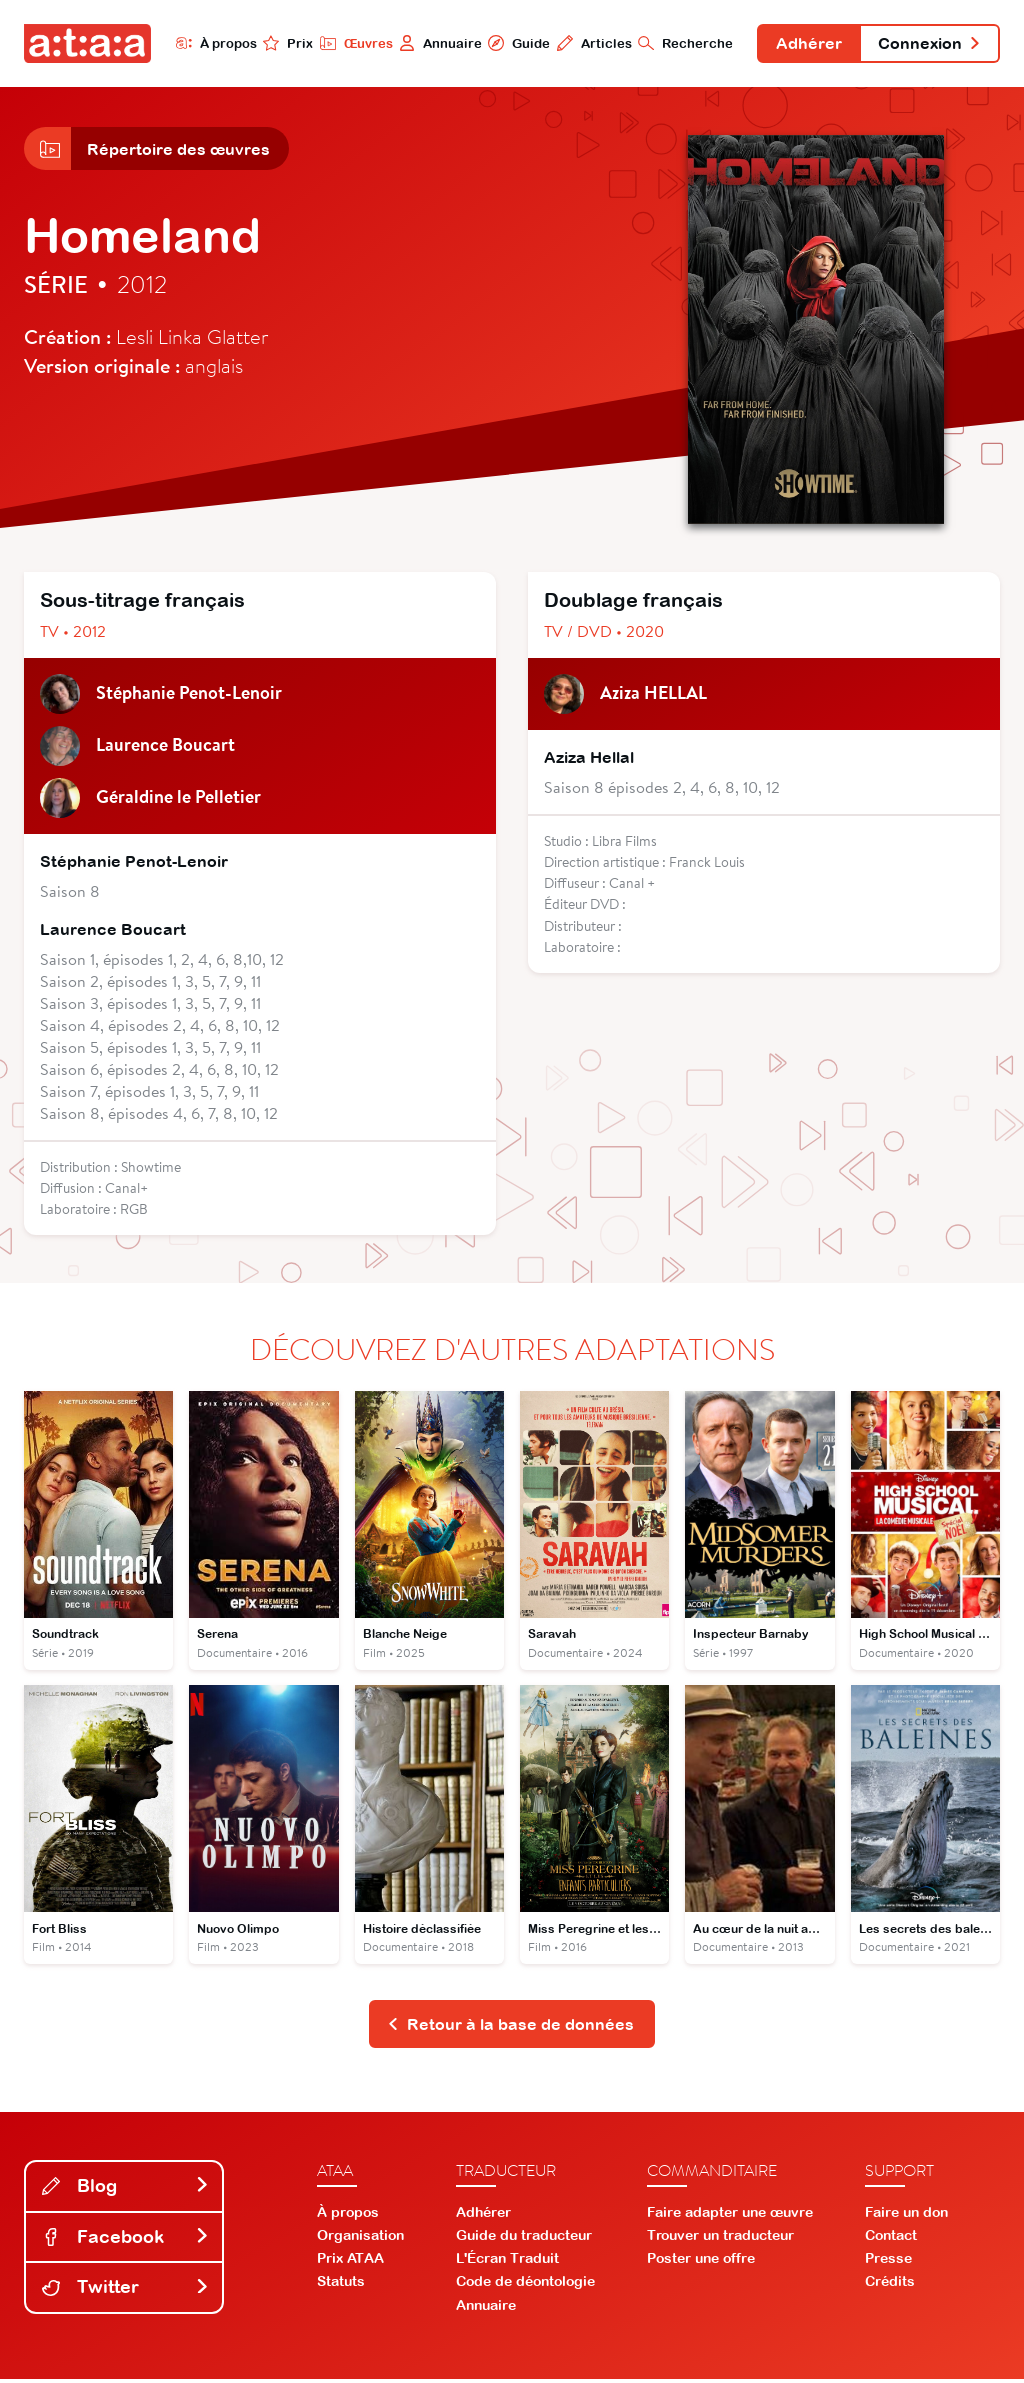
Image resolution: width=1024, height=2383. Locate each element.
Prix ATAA (350, 2263)
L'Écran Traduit (507, 2263)
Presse (888, 2263)
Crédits (890, 2286)
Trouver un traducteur (720, 2239)
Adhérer (805, 44)
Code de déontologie (525, 2286)
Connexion (928, 44)
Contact (891, 2239)
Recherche (680, 43)
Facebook (126, 2240)
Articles (588, 43)
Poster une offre (701, 2263)
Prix (282, 43)
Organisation (360, 2239)
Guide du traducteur (524, 2239)
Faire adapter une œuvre (730, 2216)
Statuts (341, 2286)
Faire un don (906, 2216)
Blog (126, 2189)
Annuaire (434, 43)
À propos (209, 43)
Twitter (126, 2291)
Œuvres (349, 43)
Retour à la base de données (510, 2028)
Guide (513, 43)
